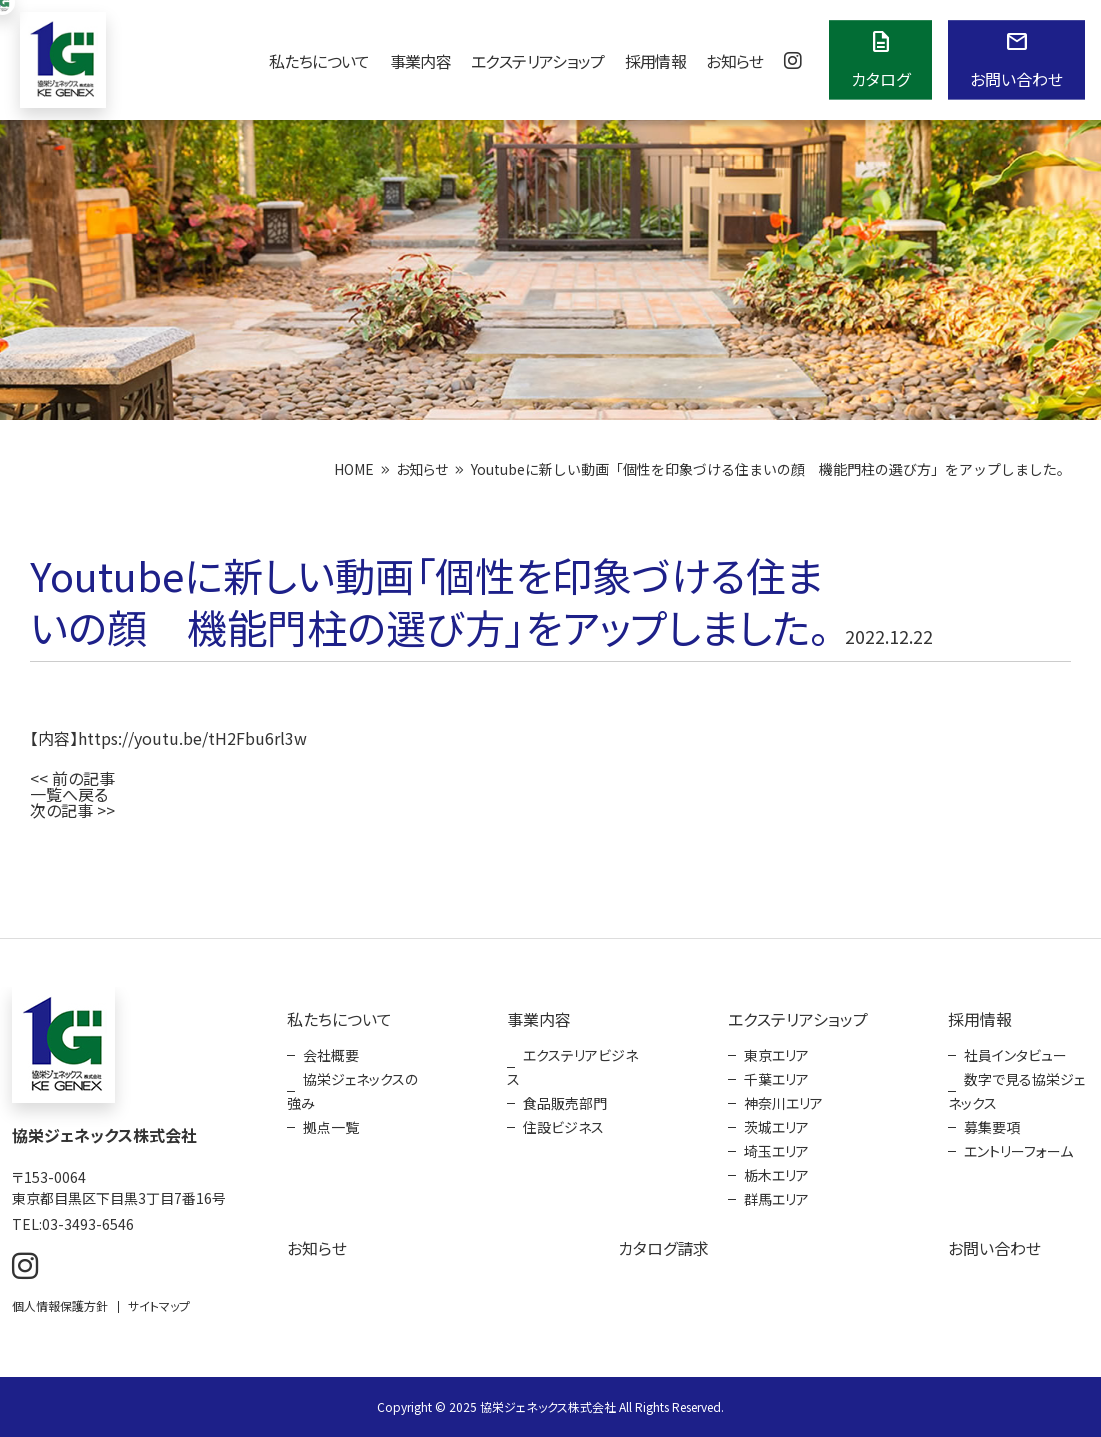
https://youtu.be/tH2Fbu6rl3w (192, 738)
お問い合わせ (994, 1248)
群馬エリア (776, 1199)
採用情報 (655, 61)
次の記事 (61, 810)
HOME (354, 469)
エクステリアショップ (538, 61)
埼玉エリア (776, 1151)
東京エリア (776, 1055)
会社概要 (331, 1055)
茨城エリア (776, 1127)
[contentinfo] (550, 1187)
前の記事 (83, 778)
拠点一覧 (331, 1127)
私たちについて (319, 61)
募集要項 (992, 1127)
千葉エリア (776, 1079)
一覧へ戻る (69, 794)
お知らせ (734, 61)
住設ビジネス (563, 1127)
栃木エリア (776, 1175)
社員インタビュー (1015, 1055)
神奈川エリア (783, 1103)
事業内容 (420, 61)
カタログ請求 (663, 1248)
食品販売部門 (565, 1103)
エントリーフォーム (1018, 1151)
